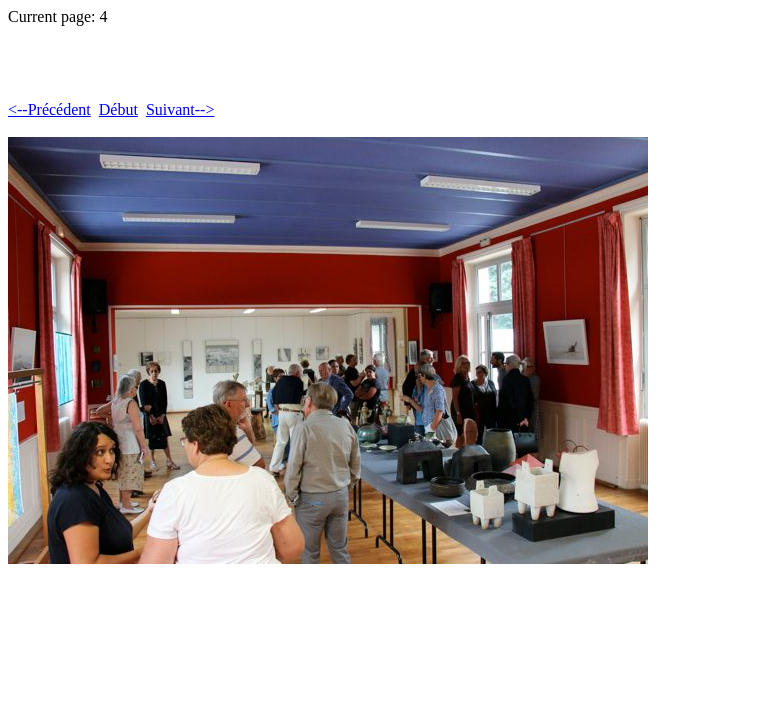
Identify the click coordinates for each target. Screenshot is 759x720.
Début (118, 109)
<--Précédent (49, 109)
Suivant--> (180, 109)
